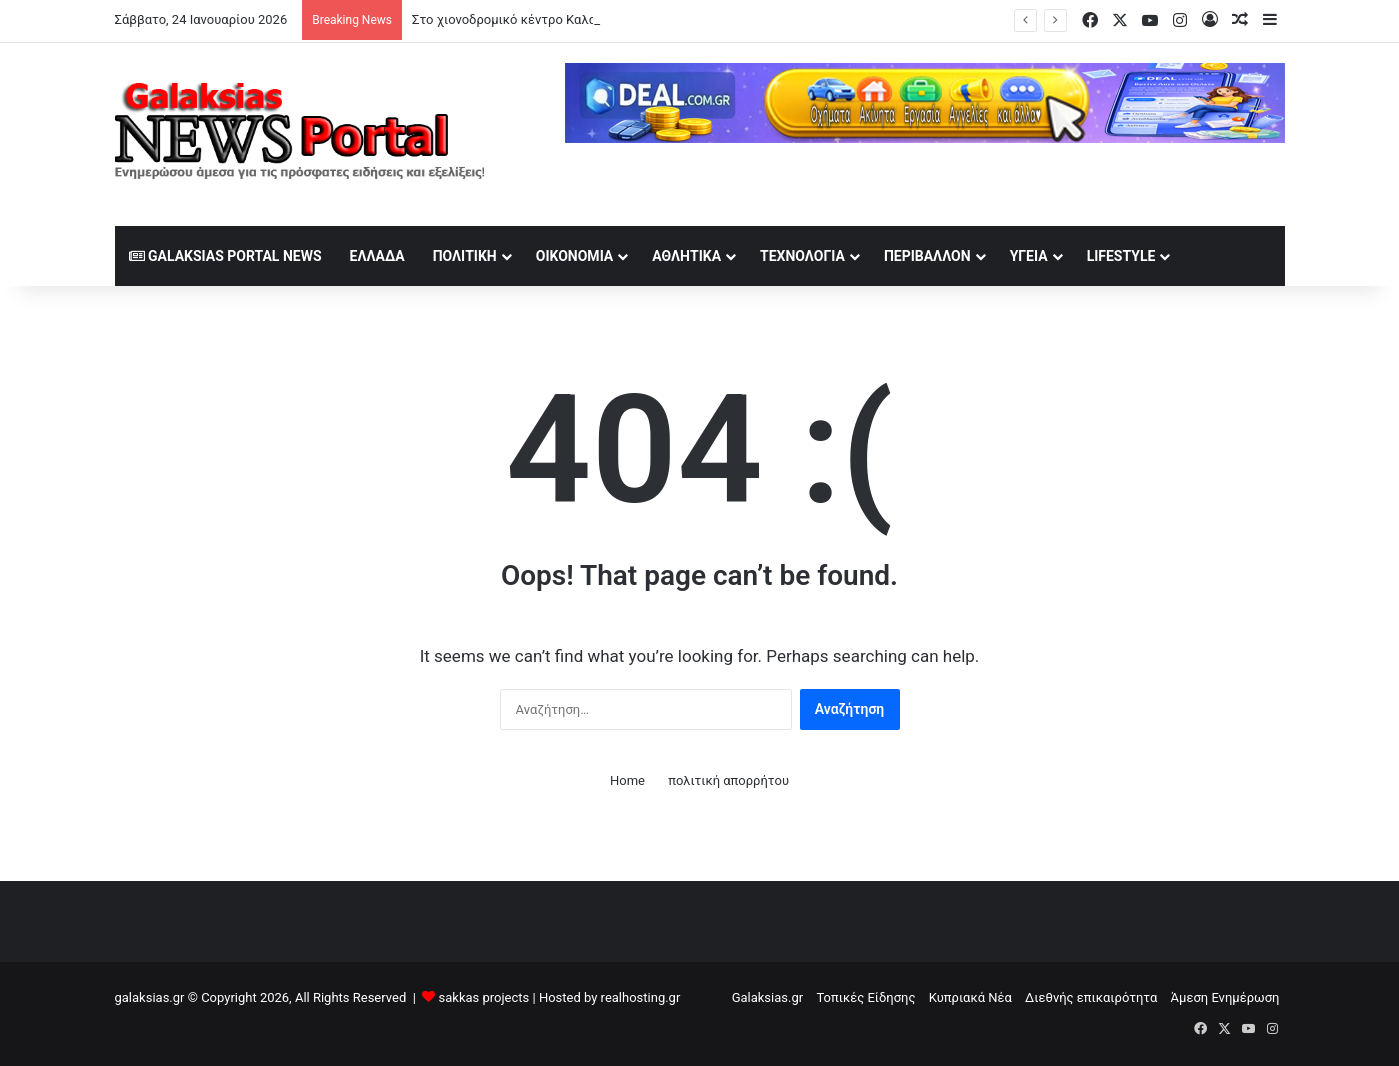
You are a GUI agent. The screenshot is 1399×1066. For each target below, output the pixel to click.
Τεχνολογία (802, 256)
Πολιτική (465, 256)
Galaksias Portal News (225, 256)
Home (627, 780)
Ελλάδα (377, 256)
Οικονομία (575, 256)
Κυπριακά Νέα (970, 997)
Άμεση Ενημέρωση (1225, 997)
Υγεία (1029, 256)
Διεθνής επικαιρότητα (1091, 997)
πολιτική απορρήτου (728, 780)
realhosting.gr (641, 997)
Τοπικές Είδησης (865, 997)
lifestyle (1121, 256)
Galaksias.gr (768, 997)
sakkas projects (484, 997)
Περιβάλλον (927, 256)
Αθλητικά (686, 256)
